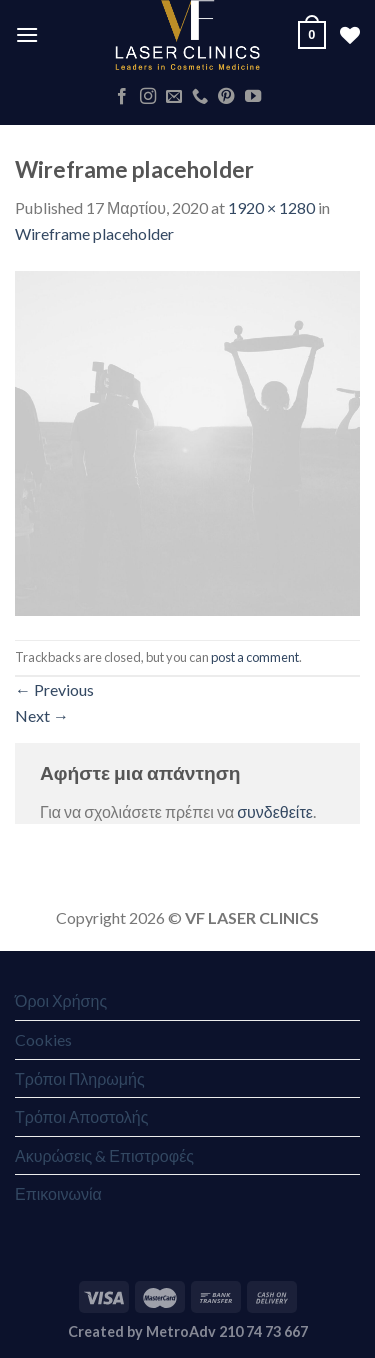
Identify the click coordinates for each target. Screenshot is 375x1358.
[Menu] (27, 34)
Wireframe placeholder (94, 233)
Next (42, 715)
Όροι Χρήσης (61, 1000)
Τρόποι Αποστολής (81, 1116)
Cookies (43, 1039)
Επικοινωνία (58, 1193)
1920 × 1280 (271, 207)
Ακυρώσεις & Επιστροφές (104, 1155)
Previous (54, 689)
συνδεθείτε (275, 811)
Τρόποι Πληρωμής (80, 1078)
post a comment (255, 657)
